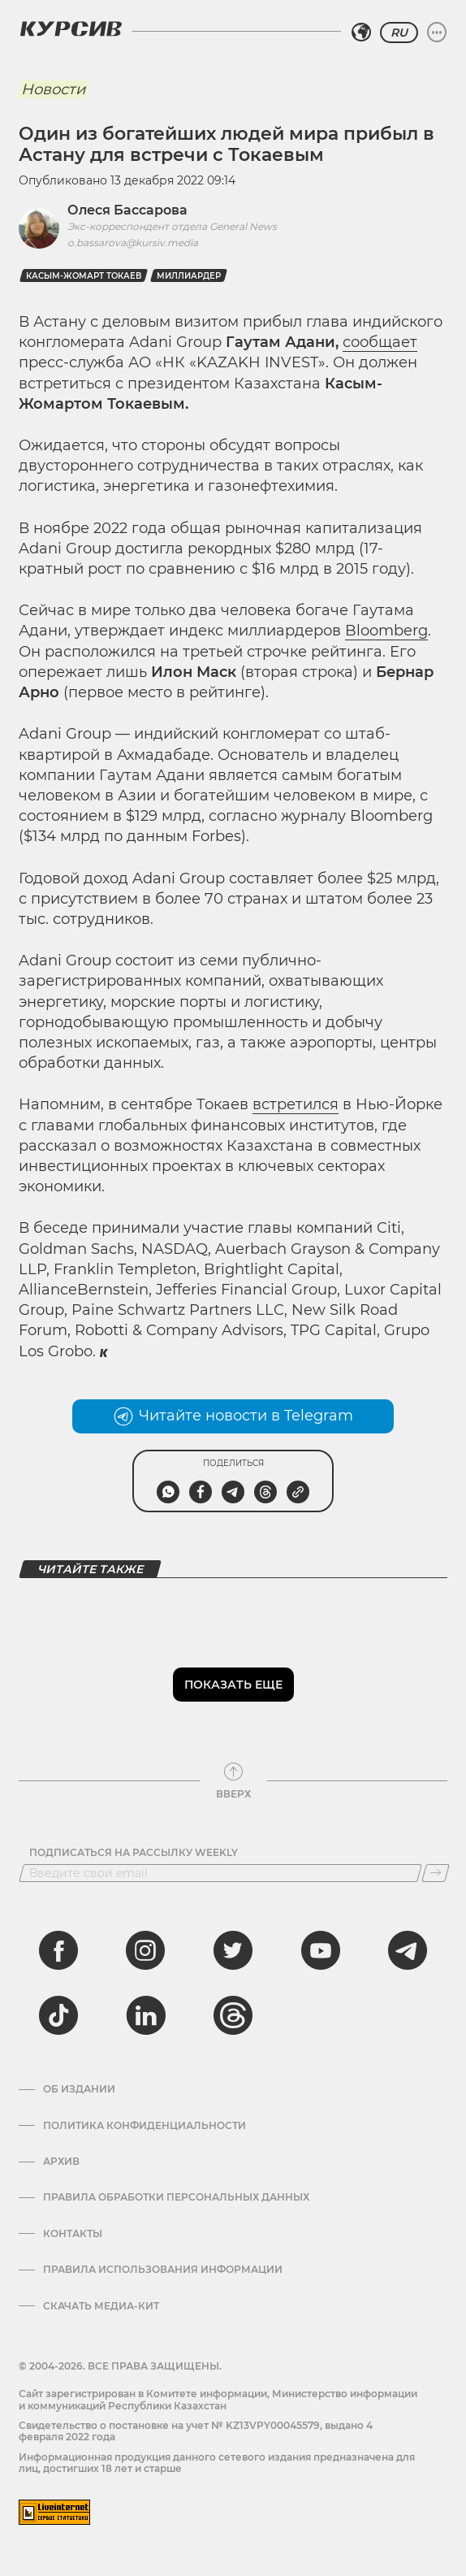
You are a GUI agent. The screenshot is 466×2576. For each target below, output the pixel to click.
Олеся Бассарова (127, 210)
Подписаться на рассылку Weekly (133, 1852)
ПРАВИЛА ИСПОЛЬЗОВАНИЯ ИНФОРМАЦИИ (163, 2269)
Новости (53, 89)
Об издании (79, 2089)
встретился (295, 1104)
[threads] (233, 2015)
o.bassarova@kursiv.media (132, 242)
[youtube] (320, 1950)
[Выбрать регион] (361, 32)
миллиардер (189, 276)
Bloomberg (386, 631)
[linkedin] (145, 2015)
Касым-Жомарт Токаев (83, 276)
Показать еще (233, 1684)
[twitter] (233, 1950)
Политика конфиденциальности (144, 2125)
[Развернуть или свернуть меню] (436, 32)
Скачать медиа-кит (101, 2306)
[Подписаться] (435, 1873)
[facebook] (58, 1950)
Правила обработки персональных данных (176, 2197)
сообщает (380, 342)
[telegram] (407, 1950)
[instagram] (145, 1950)
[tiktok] (58, 2015)
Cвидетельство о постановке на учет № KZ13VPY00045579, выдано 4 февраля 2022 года (196, 2431)
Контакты (72, 2234)
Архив (61, 2161)
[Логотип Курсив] (71, 28)
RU (399, 32)
